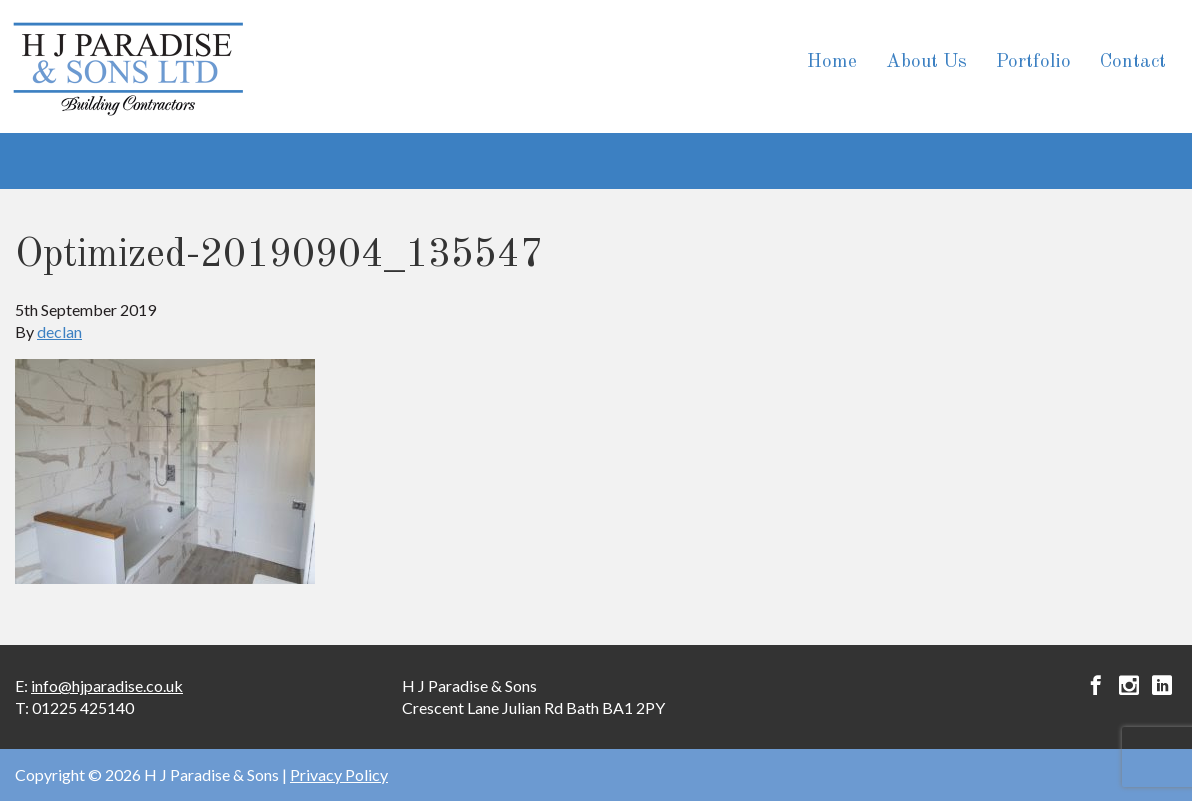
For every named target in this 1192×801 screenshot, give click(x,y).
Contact (1133, 62)
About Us (926, 62)
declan (59, 331)
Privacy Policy (339, 774)
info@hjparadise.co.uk (107, 685)
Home (832, 62)
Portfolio (1033, 62)
